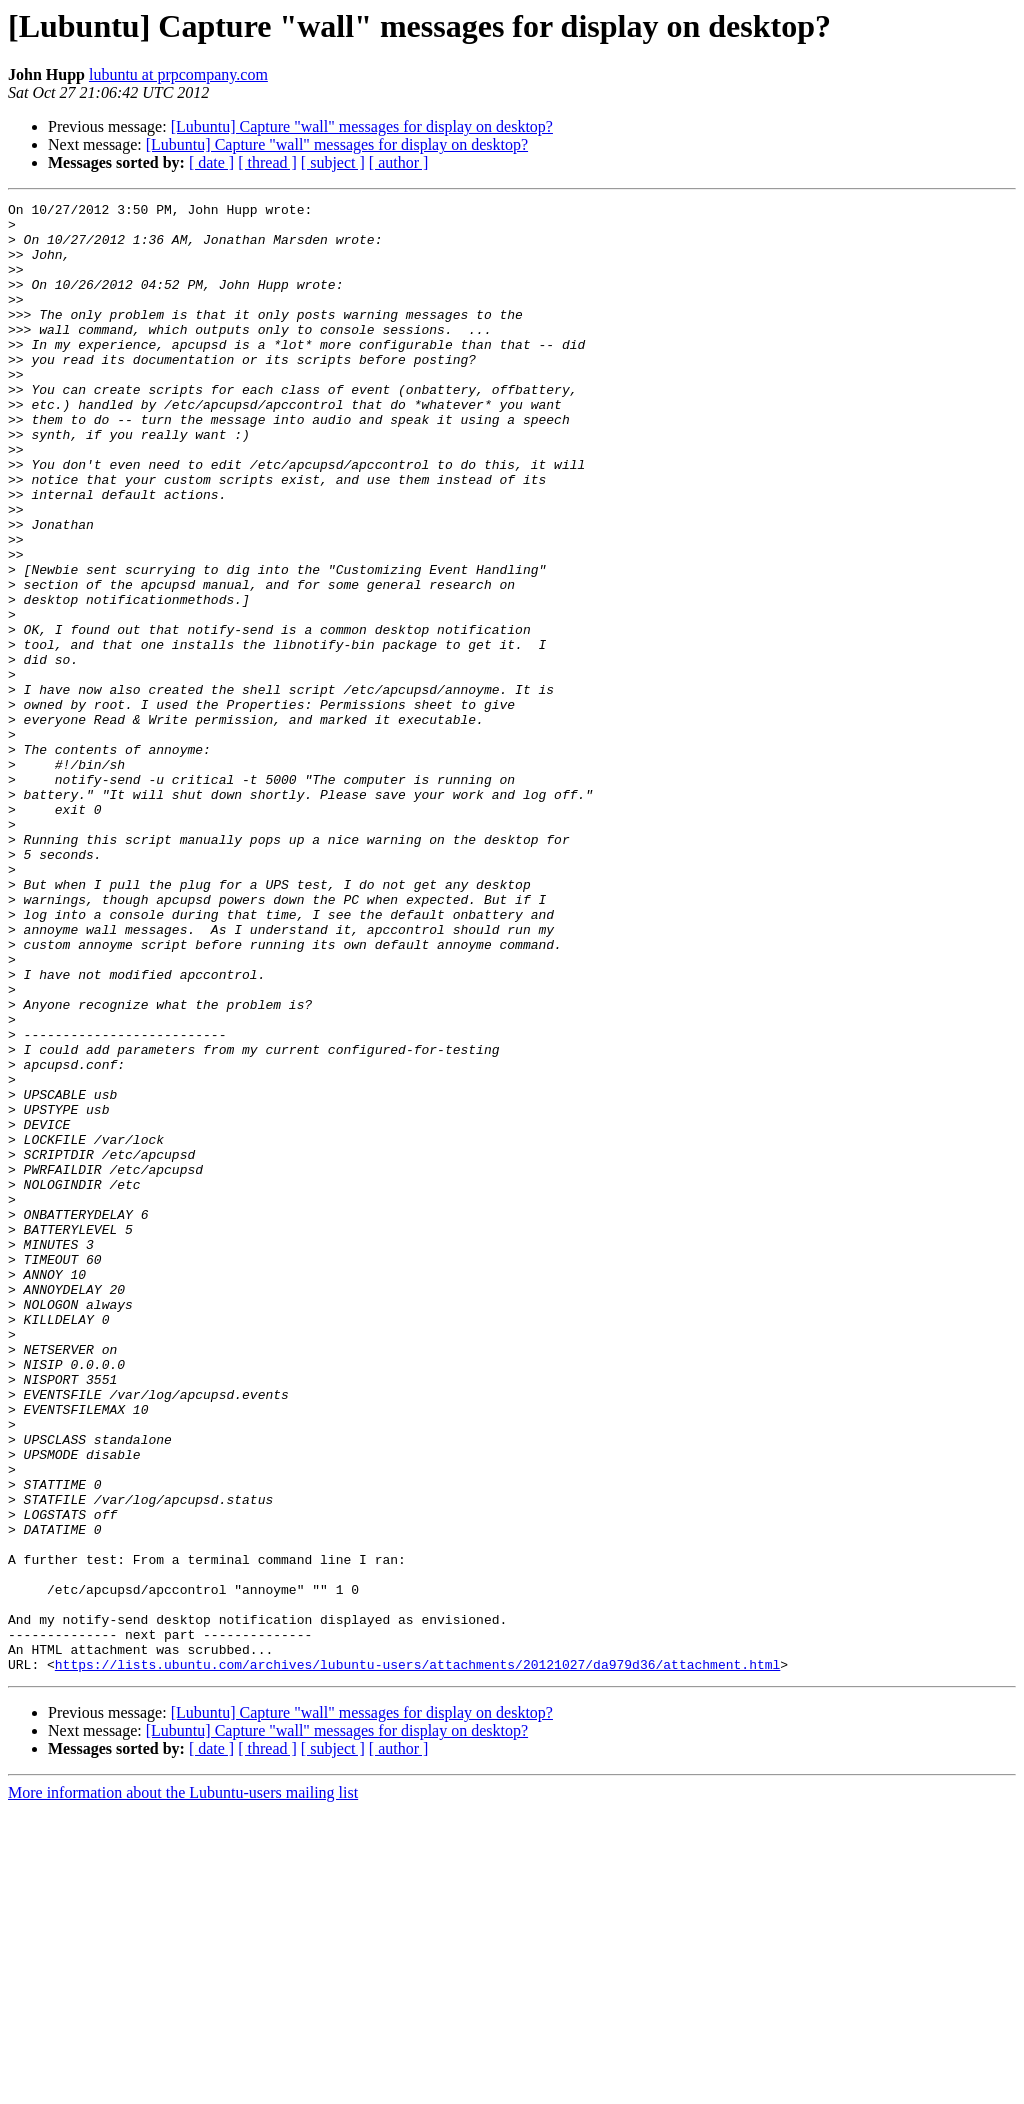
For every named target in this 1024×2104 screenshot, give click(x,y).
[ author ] (399, 162)
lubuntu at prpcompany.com (178, 74)
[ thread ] (267, 162)
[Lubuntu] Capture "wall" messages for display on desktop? (362, 126)
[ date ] (211, 162)
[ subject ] (333, 162)
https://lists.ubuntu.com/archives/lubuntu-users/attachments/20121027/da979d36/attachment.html (417, 1958)
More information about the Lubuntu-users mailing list (183, 2086)
